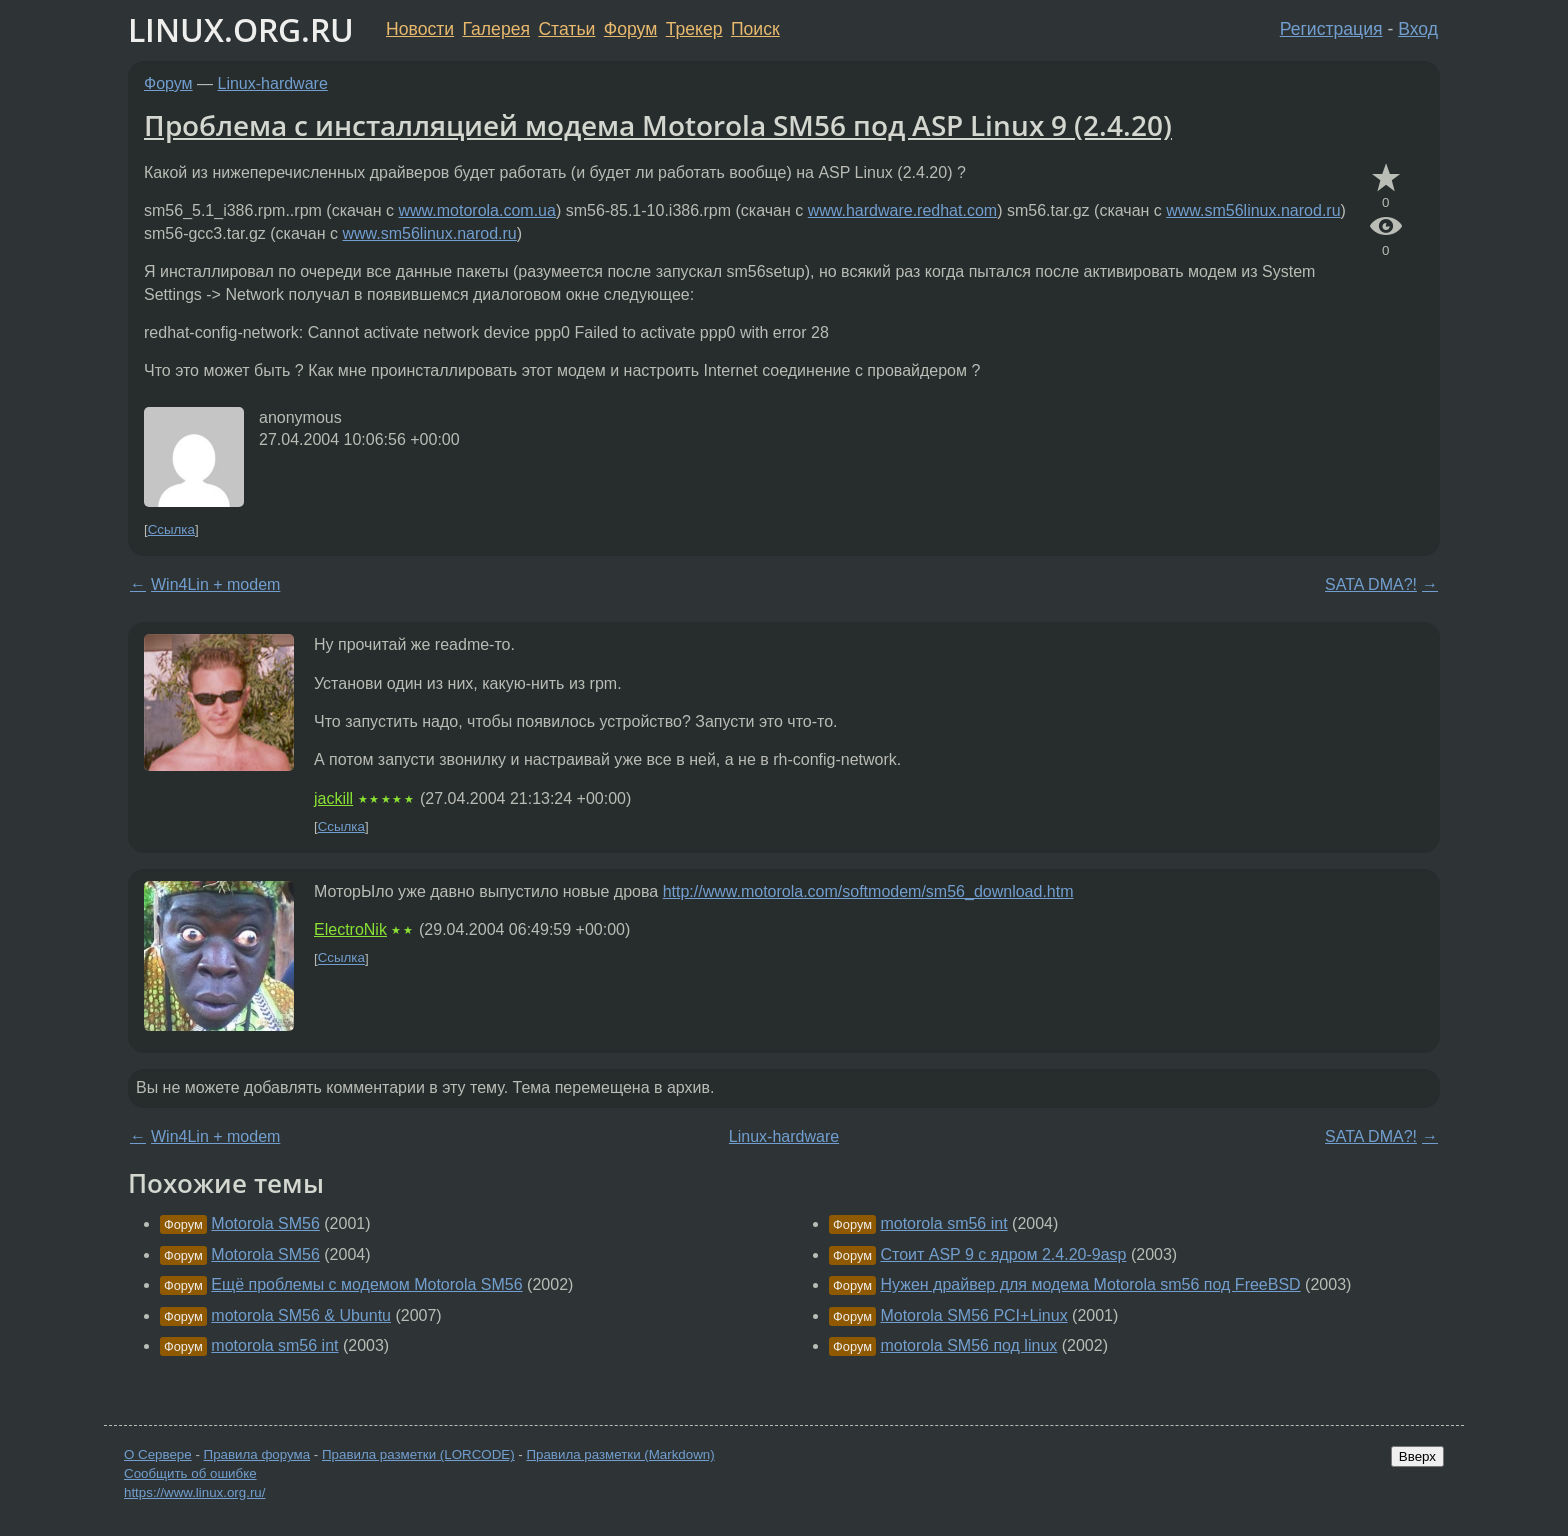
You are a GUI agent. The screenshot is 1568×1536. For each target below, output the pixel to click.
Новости (420, 29)
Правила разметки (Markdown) (620, 1454)
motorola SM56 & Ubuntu (301, 1315)
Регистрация (1331, 29)
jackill (333, 798)
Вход (1418, 29)
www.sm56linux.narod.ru (1253, 210)
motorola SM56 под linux (968, 1345)
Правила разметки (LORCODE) (418, 1454)
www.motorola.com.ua (477, 210)
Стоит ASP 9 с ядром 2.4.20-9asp (1003, 1254)
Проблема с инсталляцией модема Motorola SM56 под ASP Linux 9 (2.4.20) (658, 125)
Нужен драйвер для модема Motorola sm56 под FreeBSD (1090, 1284)
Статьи (566, 29)
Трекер (694, 29)
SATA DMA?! (1371, 584)
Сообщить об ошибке (190, 1473)
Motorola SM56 (265, 1223)
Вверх (1417, 1456)
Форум (630, 29)
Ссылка (171, 529)
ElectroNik (350, 929)
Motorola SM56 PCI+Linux (973, 1315)
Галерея (496, 29)
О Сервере (158, 1454)
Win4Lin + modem (215, 584)
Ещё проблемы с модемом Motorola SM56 (366, 1284)
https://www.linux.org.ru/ (194, 1492)
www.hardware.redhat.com (902, 210)
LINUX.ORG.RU (241, 29)
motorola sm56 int (274, 1345)
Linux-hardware (273, 83)
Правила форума (257, 1454)
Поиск (755, 29)
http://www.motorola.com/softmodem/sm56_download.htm (868, 891)
